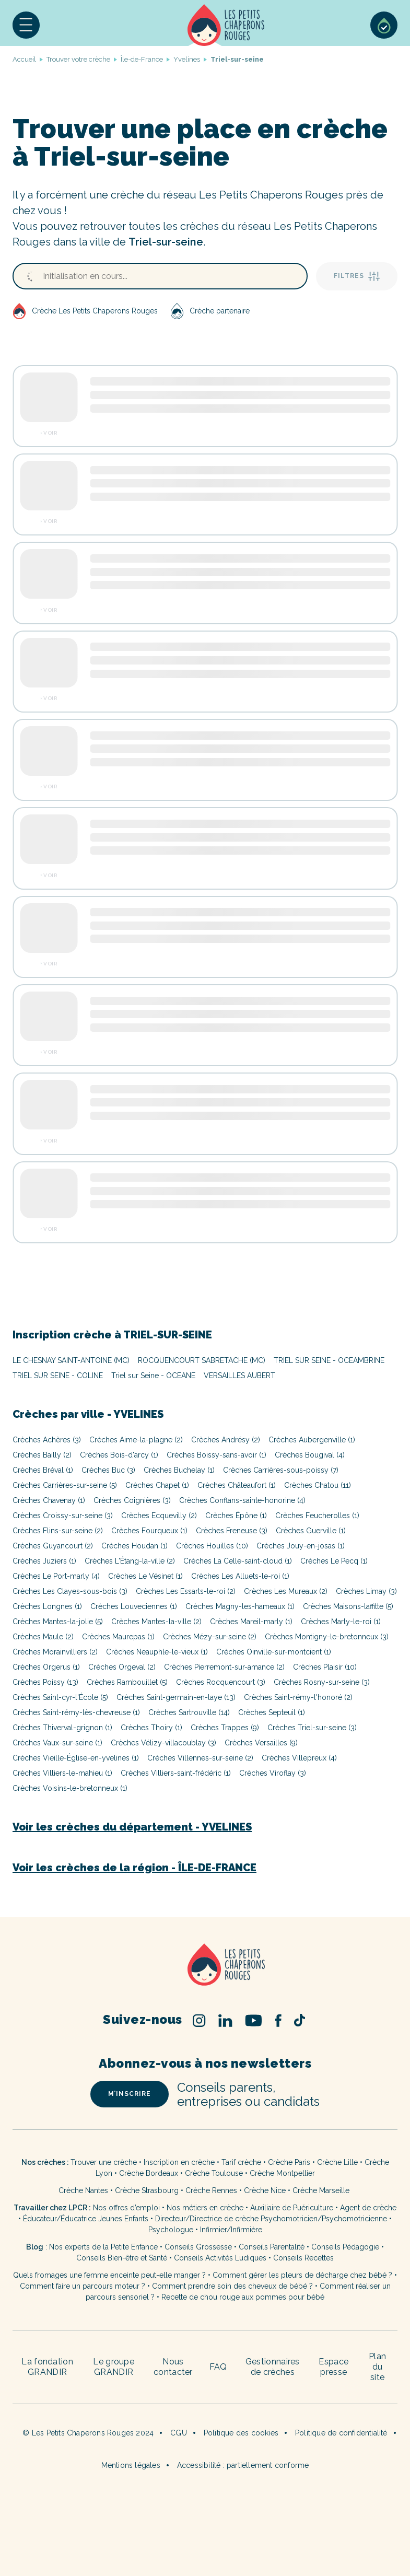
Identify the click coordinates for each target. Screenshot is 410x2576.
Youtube (253, 2020)
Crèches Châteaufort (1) (236, 1485)
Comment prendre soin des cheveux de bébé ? (232, 2286)
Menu (26, 25)
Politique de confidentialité (341, 2433)
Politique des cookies (241, 2433)
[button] (26, 25)
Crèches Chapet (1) (157, 1485)
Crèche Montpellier (282, 2173)
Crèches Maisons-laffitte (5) (348, 1606)
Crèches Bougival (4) (310, 1455)
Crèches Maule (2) (43, 1637)
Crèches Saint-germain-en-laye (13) (176, 1697)
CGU (178, 2433)
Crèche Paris (289, 2162)
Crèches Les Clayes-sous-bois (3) (70, 1591)
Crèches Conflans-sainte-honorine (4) (242, 1500)
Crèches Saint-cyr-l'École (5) (60, 1697)
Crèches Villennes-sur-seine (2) (200, 1758)
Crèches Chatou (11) (317, 1485)
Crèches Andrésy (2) (225, 1440)
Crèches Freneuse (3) (231, 1530)
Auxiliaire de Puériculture (291, 2208)
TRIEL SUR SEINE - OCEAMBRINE (329, 1360)
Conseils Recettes (303, 2258)
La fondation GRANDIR (47, 2367)
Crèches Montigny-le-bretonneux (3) (327, 1637)
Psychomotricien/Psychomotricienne (324, 2218)
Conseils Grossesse (198, 2247)
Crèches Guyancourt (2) (53, 1546)
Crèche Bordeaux (148, 2173)
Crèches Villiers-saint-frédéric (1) (176, 1773)
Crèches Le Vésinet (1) (145, 1576)
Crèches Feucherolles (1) (317, 1515)
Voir (50, 433)
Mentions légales (130, 2465)
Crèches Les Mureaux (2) (285, 1591)
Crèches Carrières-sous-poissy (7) (280, 1470)
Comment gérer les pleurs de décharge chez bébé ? (303, 2275)
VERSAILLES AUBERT (239, 1375)
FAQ (218, 2367)
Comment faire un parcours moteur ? (82, 2286)
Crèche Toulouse (214, 2173)
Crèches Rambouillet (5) (127, 1682)
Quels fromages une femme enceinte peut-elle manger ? (109, 2275)
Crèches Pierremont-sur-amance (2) (224, 1667)
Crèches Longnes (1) (47, 1606)
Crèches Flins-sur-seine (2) (58, 1530)
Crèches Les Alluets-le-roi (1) (240, 1576)
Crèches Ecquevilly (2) (159, 1515)
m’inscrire (129, 2093)
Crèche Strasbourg (147, 2190)
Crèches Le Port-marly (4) (56, 1576)
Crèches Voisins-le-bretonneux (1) (70, 1788)
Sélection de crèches (383, 25)
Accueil (226, 25)
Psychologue (170, 2229)
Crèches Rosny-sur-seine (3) (322, 1682)
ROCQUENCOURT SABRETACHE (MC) (201, 1360)
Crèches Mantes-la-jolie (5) (58, 1621)
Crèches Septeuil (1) (271, 1712)
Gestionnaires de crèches (272, 2367)
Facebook (278, 2020)
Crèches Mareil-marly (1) (251, 1621)
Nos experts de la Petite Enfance (103, 2247)
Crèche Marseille (322, 2190)
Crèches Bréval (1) (43, 1470)
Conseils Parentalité (271, 2247)
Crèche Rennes (211, 2190)
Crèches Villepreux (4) (299, 1758)
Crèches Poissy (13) (45, 1682)
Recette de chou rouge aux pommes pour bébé (242, 2297)
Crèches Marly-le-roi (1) (341, 1621)
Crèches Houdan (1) (134, 1546)
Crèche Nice (265, 2190)
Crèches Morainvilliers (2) (55, 1652)
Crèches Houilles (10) (212, 1546)
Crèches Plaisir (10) (325, 1667)
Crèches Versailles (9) (261, 1743)
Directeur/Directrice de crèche (208, 2218)
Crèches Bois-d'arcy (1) (119, 1455)
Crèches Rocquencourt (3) (220, 1682)
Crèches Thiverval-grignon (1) (62, 1727)
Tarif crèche (241, 2162)
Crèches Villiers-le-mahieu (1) (62, 1773)
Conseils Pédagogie (345, 2247)
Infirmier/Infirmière (231, 2229)
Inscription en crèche (179, 2162)
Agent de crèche (368, 2208)
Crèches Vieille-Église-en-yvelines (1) (76, 1758)
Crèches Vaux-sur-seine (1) (57, 1743)
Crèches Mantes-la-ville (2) (156, 1621)
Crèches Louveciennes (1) (133, 1606)
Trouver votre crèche (78, 59)
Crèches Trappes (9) (225, 1727)
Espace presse (333, 2367)
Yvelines (186, 59)
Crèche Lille (337, 2162)
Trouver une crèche (104, 2162)
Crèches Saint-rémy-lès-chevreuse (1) (76, 1712)
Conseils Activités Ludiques (220, 2258)
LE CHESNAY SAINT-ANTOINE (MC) (71, 1360)
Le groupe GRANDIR (113, 2367)
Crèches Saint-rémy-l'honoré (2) (298, 1697)
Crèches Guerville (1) (311, 1530)
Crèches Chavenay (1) (49, 1500)
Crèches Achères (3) (47, 1440)
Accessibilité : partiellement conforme (243, 2465)
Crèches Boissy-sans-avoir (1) (216, 1455)
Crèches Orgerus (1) (46, 1667)
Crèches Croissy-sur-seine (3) (63, 1515)
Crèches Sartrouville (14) (189, 1712)
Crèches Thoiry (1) (151, 1727)
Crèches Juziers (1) (44, 1561)
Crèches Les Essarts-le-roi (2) (186, 1591)
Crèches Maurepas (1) (118, 1637)
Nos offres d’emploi (126, 2208)
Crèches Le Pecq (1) (334, 1561)
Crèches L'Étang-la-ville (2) (130, 1561)
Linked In (225, 2020)
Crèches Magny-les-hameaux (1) (240, 1606)
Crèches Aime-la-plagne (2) (136, 1440)
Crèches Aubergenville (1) (311, 1440)
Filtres (357, 276)
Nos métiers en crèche (205, 2208)
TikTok (299, 2020)
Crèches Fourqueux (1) (149, 1530)
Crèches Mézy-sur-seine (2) (209, 1637)
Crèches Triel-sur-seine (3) (312, 1727)
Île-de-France (142, 59)
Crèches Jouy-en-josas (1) (300, 1546)
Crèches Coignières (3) (132, 1500)
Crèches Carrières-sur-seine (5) (65, 1485)
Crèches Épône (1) (236, 1515)
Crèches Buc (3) (108, 1470)
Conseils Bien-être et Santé (121, 2258)
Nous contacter (173, 2367)
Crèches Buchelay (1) (179, 1470)
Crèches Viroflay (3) (272, 1773)
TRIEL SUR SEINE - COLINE (58, 1375)
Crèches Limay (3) (366, 1591)
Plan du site (377, 2366)
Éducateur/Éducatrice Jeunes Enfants (85, 2218)
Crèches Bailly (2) (42, 1455)
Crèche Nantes (83, 2190)
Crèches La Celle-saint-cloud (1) (237, 1561)
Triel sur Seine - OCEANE (153, 1375)
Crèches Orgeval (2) (122, 1667)
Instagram (199, 2020)
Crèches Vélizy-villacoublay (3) (163, 1743)
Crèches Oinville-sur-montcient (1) (273, 1652)
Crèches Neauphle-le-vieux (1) (157, 1652)
